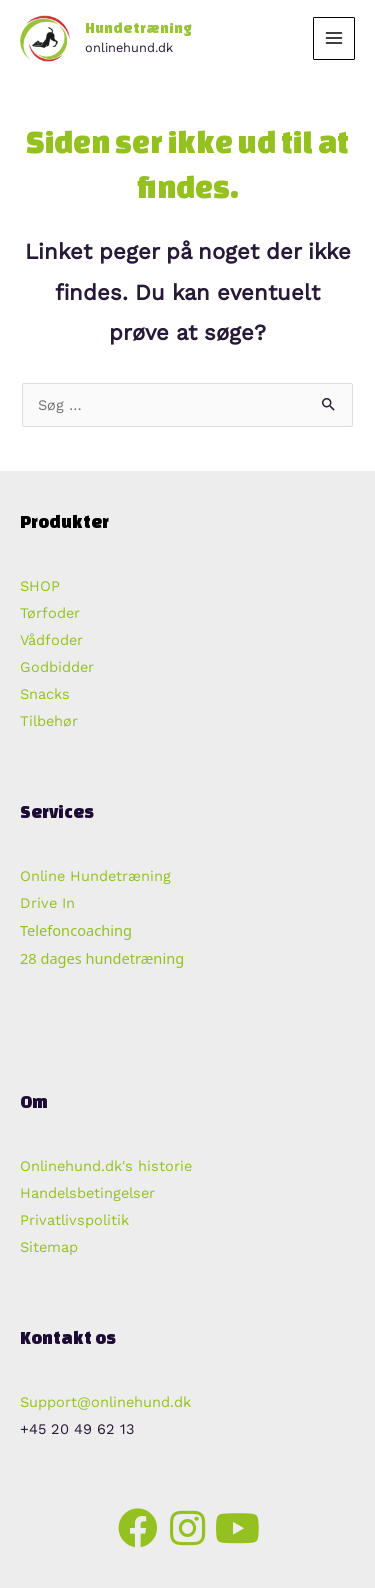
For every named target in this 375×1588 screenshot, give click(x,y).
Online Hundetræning (95, 876)
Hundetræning (138, 28)
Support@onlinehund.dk (105, 1402)
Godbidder (57, 667)
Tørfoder (50, 613)
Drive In (47, 903)
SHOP (40, 586)
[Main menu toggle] (334, 38)
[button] (138, 1528)
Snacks (45, 694)
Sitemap (49, 1247)
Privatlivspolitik (74, 1220)
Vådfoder (51, 640)
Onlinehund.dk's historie (106, 1166)
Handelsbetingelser (87, 1193)
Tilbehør (49, 721)
